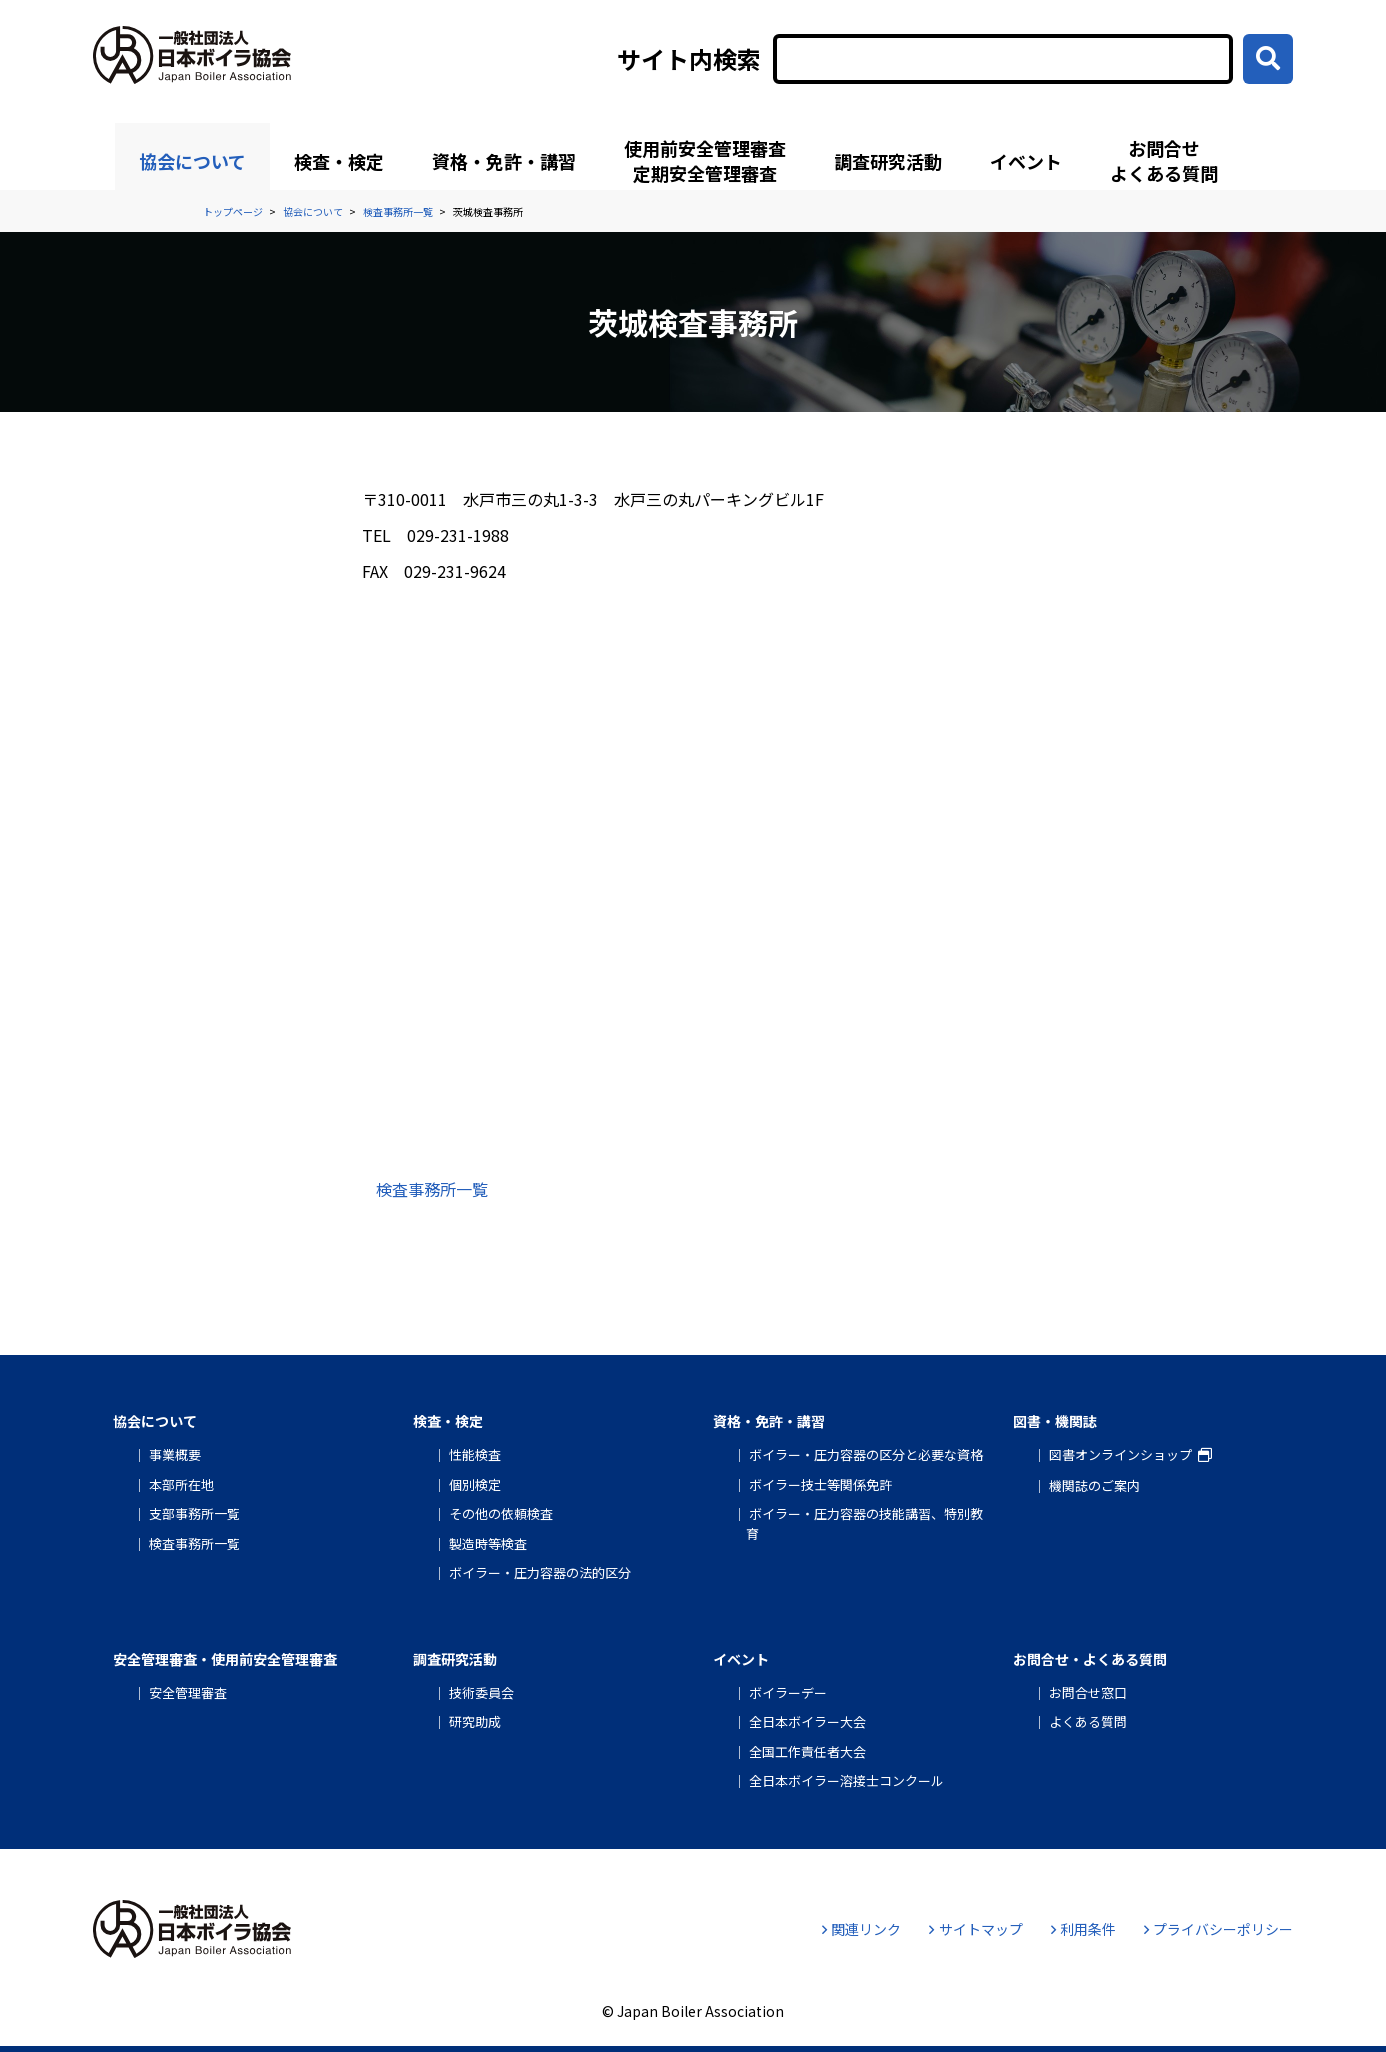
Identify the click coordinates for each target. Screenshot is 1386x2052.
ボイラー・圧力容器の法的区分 (540, 1572)
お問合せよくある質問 (1164, 160)
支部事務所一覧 (194, 1513)
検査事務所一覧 (432, 1189)
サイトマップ (975, 1929)
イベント (1026, 161)
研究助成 (475, 1721)
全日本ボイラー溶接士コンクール (846, 1780)
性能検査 (475, 1454)
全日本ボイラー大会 (807, 1721)
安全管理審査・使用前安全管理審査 (225, 1659)
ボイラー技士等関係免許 (820, 1484)
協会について (192, 161)
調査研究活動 (888, 161)
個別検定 (475, 1484)
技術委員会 (481, 1692)
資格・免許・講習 (504, 161)
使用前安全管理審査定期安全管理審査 (705, 160)
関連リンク (861, 1929)
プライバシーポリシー (1218, 1929)
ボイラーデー (788, 1692)
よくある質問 (1088, 1721)
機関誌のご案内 (1094, 1485)
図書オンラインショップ (1120, 1454)
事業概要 (175, 1454)
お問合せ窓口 (1088, 1692)
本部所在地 (181, 1484)
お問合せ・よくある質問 (1090, 1659)
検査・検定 (339, 161)
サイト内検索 (689, 59)
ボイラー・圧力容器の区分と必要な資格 (866, 1454)
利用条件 (1083, 1929)
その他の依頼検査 (501, 1513)
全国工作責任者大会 (807, 1751)
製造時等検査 (488, 1543)
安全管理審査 (188, 1692)
